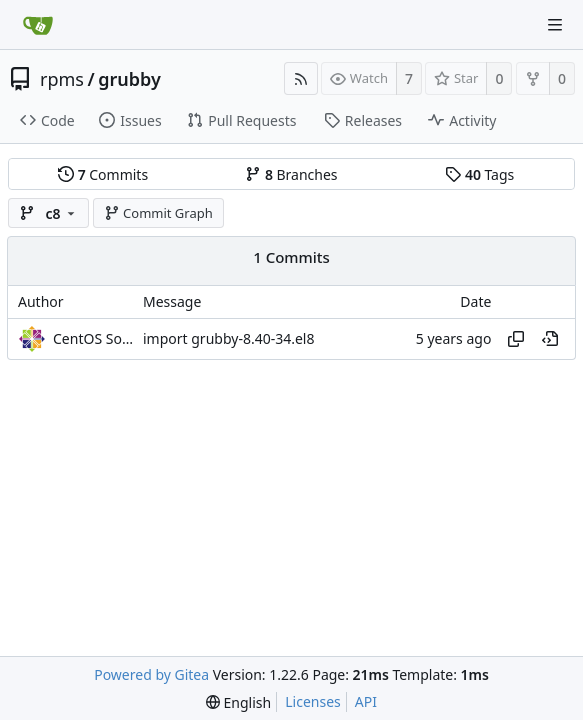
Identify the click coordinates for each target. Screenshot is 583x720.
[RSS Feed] (301, 78)
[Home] (38, 25)
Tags (479, 174)
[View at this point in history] (550, 339)
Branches (291, 174)
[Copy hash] (516, 339)
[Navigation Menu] (555, 25)
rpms (62, 79)
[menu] (238, 702)
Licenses (313, 701)
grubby (129, 79)
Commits (103, 174)
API (366, 701)
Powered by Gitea (151, 674)
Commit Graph (158, 213)
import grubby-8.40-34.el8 (228, 338)
